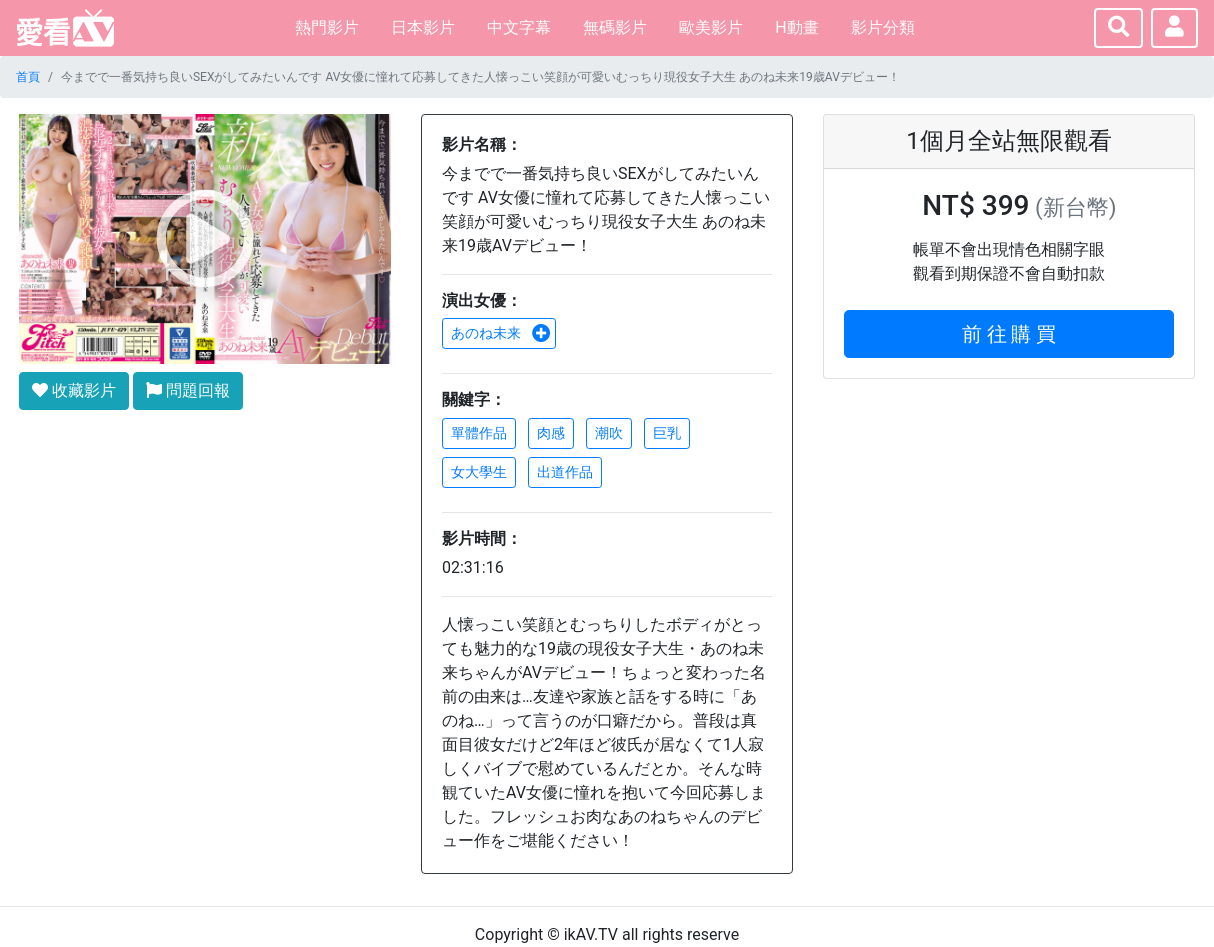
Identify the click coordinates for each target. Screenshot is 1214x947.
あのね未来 (501, 333)
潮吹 (609, 433)
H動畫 (796, 27)
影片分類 (883, 27)
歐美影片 (711, 27)
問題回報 (188, 390)
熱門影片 (327, 27)
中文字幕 (519, 27)
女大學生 (479, 472)
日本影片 (423, 27)
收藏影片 (74, 390)
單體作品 (479, 433)
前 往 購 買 (1009, 334)
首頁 (28, 77)
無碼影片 (615, 27)
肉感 (551, 433)
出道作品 (565, 472)
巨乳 (667, 433)
